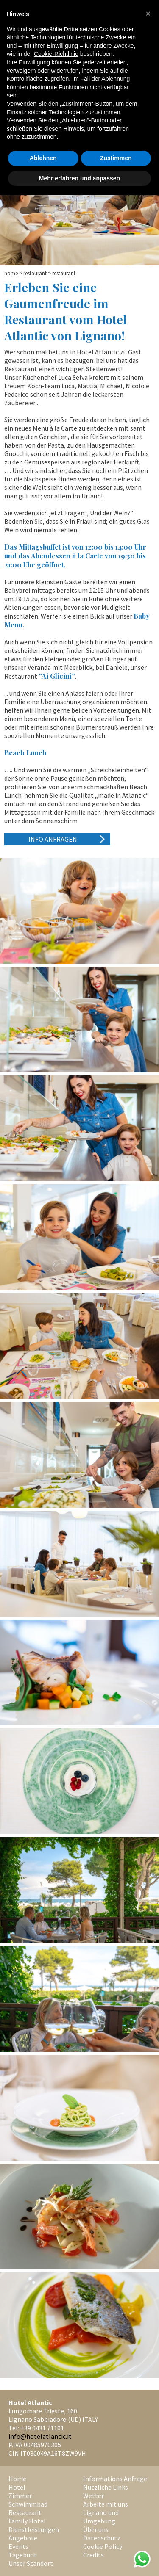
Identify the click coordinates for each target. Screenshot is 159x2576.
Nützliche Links (105, 2487)
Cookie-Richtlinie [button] (56, 53)
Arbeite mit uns (105, 2504)
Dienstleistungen (33, 2529)
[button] (148, 13)
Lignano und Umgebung (101, 2516)
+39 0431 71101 (42, 2428)
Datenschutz (101, 2538)
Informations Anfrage (115, 2478)
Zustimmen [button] (116, 158)
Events (18, 2546)
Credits (93, 2555)
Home (11, 273)
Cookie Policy (102, 2546)
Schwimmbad (27, 2504)
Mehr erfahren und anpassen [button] (79, 178)
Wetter (93, 2495)
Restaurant (35, 273)
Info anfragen (52, 839)
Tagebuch (22, 2555)
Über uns (96, 2529)
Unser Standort (30, 2563)
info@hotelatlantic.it (40, 2436)
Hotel (16, 2487)
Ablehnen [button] (43, 158)
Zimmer (20, 2495)
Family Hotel (27, 2521)
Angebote (22, 2538)
